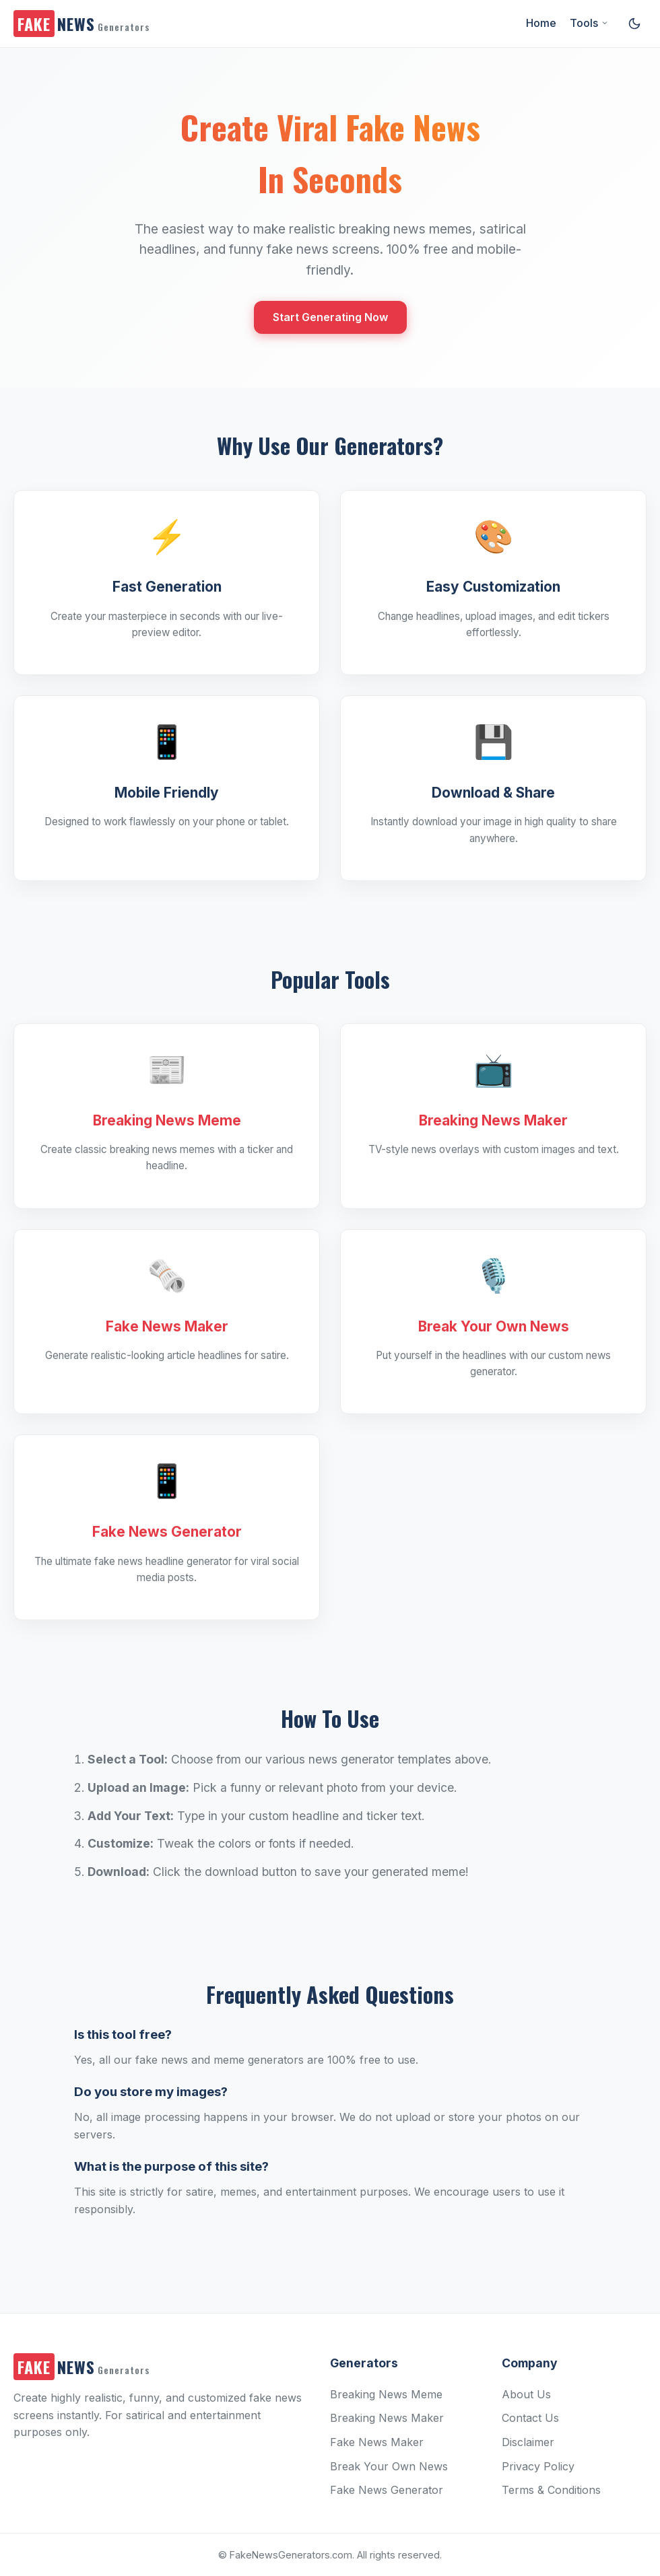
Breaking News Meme (386, 2394)
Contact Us (530, 2418)
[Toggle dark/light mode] (634, 23)
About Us (526, 2394)
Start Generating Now (330, 317)
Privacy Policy (538, 2466)
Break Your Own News (389, 2466)
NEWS (81, 23)
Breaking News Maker (387, 2418)
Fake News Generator (386, 2490)
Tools (589, 23)
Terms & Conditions (551, 2490)
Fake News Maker (377, 2442)
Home (541, 23)
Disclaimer (528, 2442)
